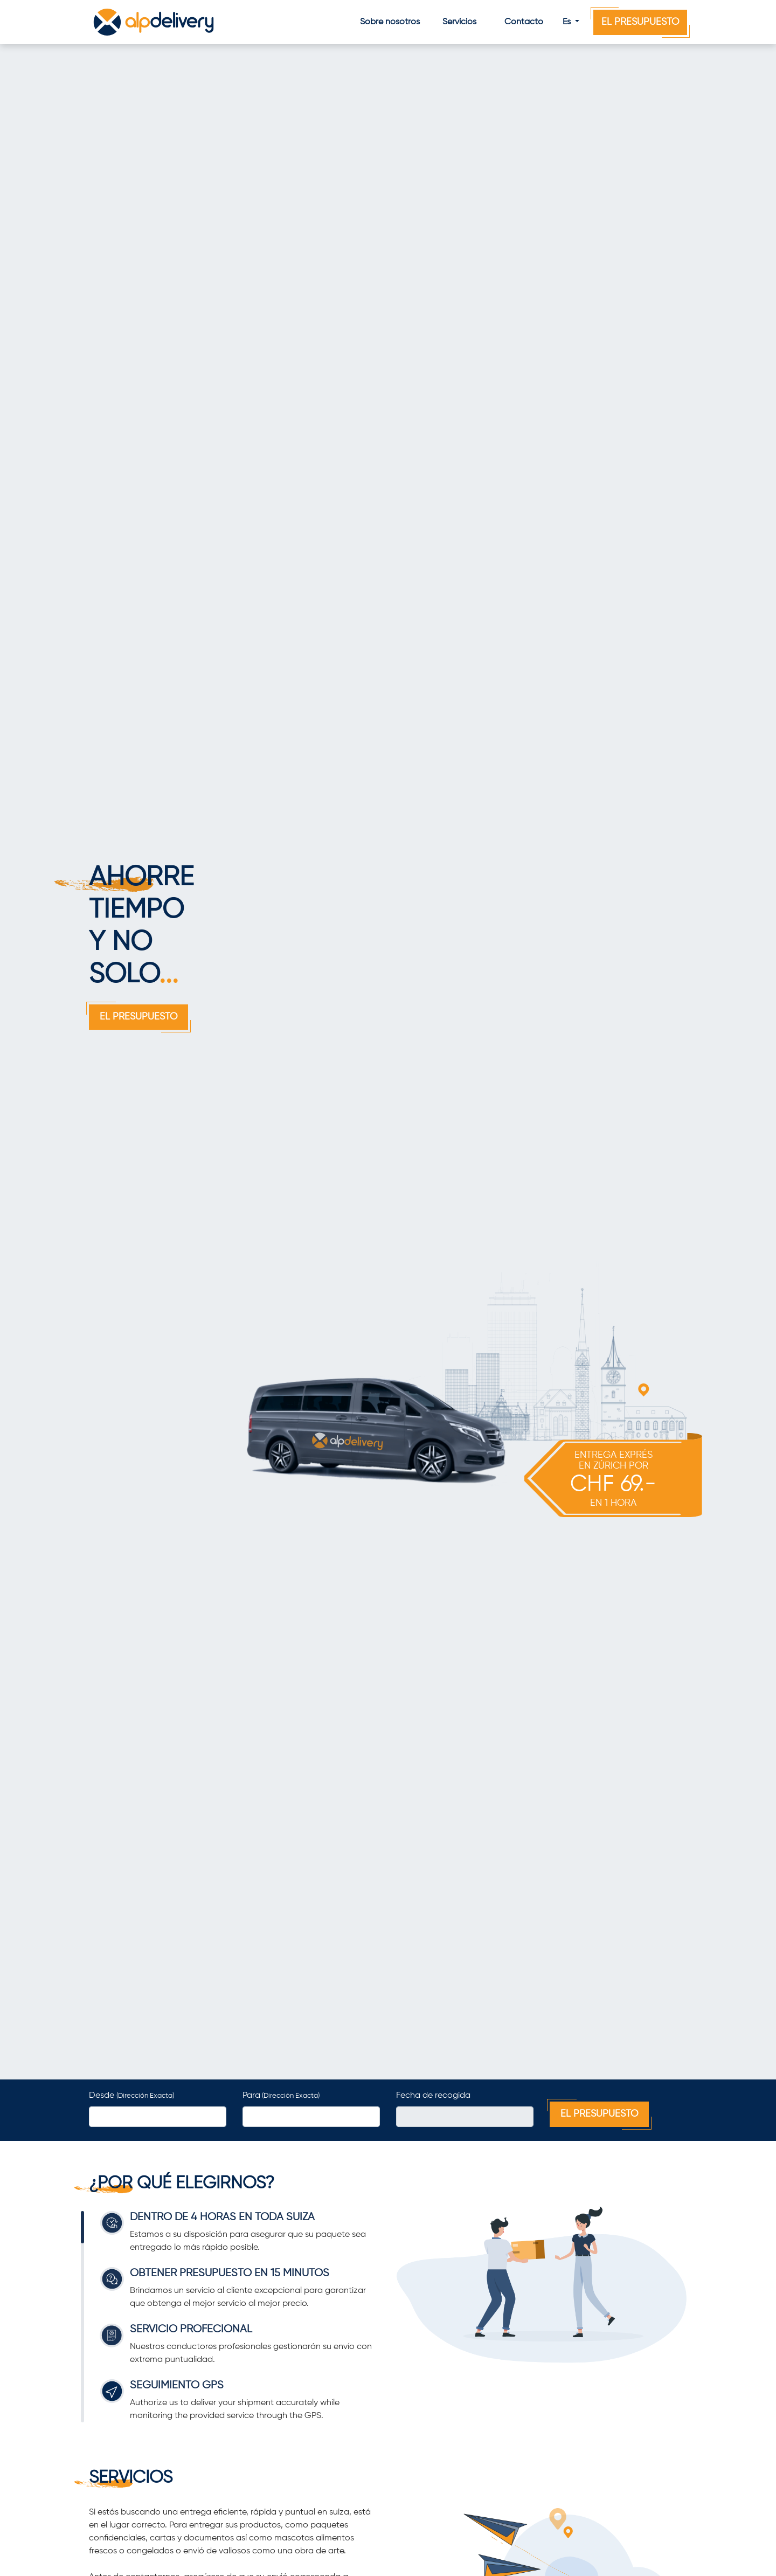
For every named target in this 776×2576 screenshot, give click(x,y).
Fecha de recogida (433, 2095)
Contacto (523, 22)
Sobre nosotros (390, 22)
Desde (131, 2095)
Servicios (459, 22)
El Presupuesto (640, 22)
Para (281, 2095)
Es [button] (568, 22)
